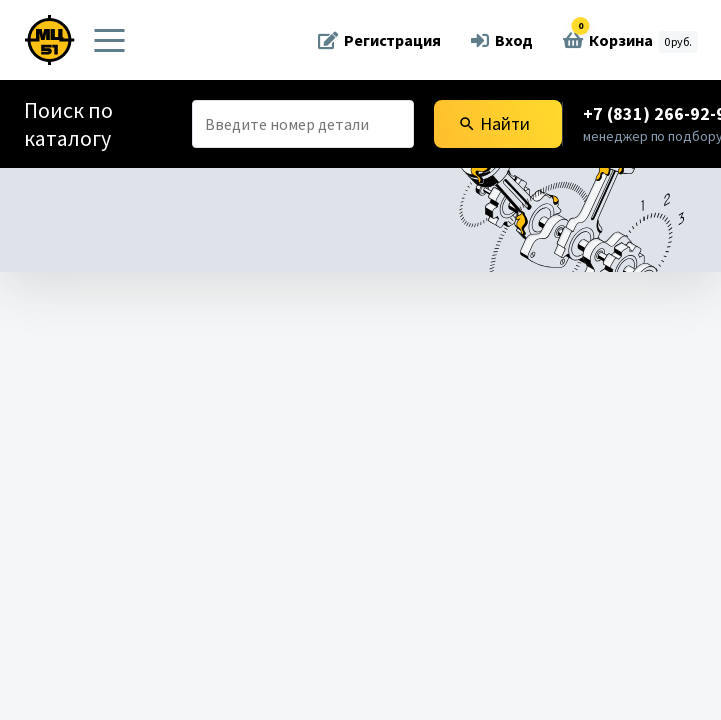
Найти (494, 123)
